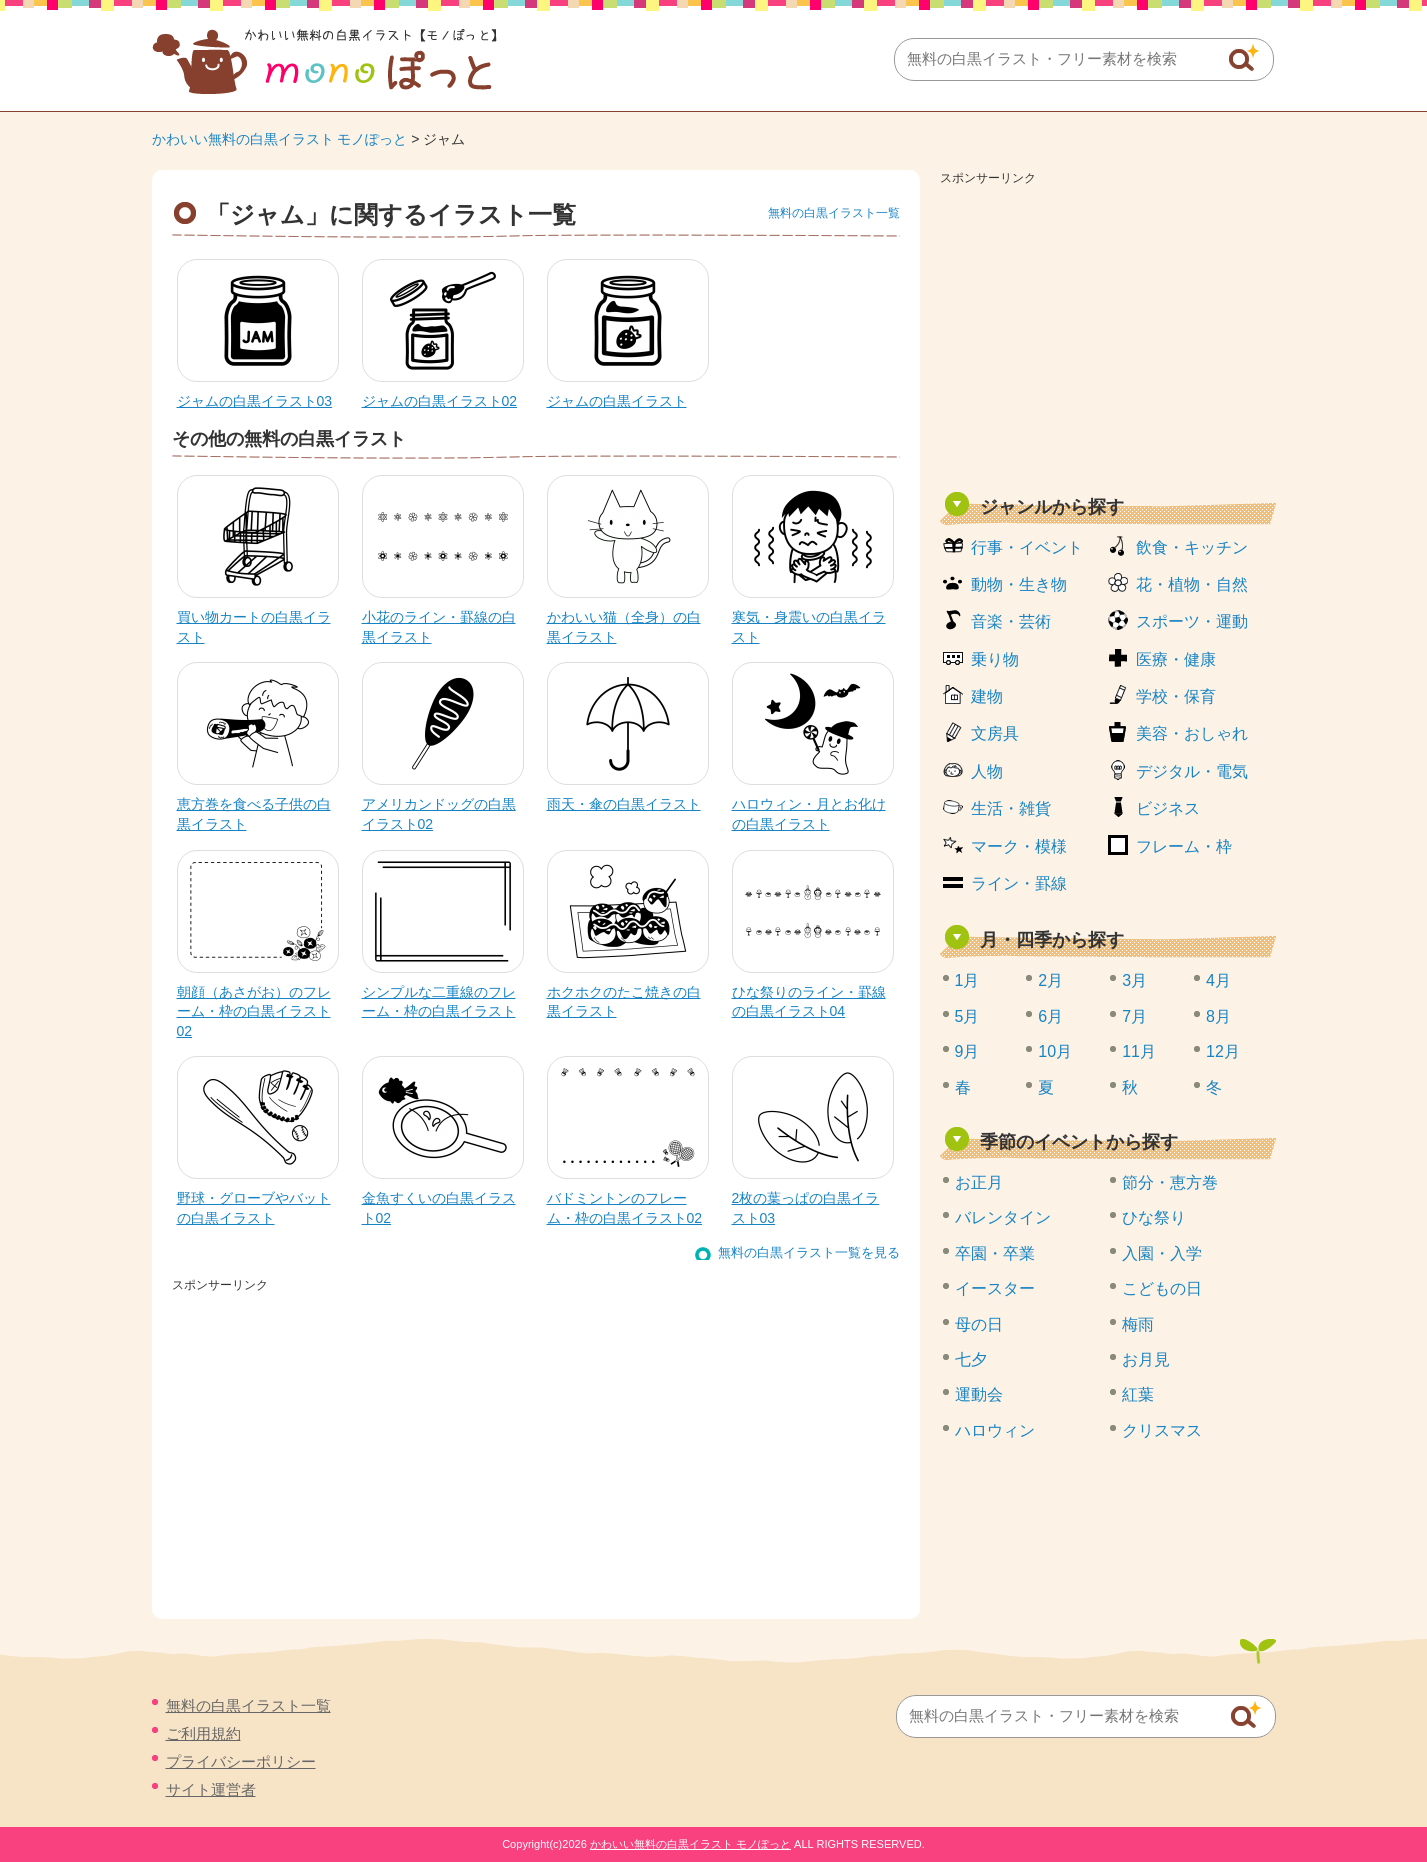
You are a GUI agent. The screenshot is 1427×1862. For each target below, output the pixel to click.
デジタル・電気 (1192, 771)
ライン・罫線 (1019, 883)
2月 (1050, 980)
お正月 (979, 1182)
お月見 (1146, 1359)
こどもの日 (1162, 1288)
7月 (1134, 1016)
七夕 (971, 1359)
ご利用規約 (203, 1733)
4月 (1218, 980)
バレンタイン (1003, 1217)
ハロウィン (995, 1430)
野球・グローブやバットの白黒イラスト (254, 1208)
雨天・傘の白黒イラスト (624, 804)
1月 (967, 980)
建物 (987, 696)
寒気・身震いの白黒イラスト (809, 627)
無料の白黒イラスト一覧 (834, 213)
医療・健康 (1176, 659)
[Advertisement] (1108, 332)
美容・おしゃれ (1192, 733)
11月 (1139, 1051)
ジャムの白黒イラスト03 (255, 401)
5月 (967, 1016)
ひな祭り (1154, 1217)
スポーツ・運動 (1192, 621)
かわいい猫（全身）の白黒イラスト (624, 627)
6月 (1050, 1016)
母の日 (979, 1324)
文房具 (995, 733)
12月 (1223, 1051)
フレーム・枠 (1184, 846)
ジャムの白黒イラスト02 (440, 401)
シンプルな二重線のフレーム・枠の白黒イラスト (439, 1002)
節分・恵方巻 (1170, 1182)
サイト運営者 (211, 1789)
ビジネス (1168, 808)
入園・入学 (1162, 1253)
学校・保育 (1176, 696)
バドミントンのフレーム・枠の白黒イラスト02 (625, 1208)
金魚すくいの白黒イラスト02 (439, 1208)
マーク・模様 (1019, 846)
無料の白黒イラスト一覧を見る (809, 1252)
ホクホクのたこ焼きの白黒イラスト (624, 1002)
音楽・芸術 (1011, 621)
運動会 (979, 1394)
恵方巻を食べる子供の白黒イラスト (254, 814)
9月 (967, 1051)
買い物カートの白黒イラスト (254, 627)
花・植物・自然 (1192, 584)
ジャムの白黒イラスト (617, 401)
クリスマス (1162, 1430)
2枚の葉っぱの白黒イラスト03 (806, 1208)
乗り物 (995, 659)
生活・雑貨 (1011, 808)
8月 (1218, 1016)
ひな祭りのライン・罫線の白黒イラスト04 (809, 1002)
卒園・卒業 (995, 1253)
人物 (987, 771)
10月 (1055, 1051)
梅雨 (1138, 1324)
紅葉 (1138, 1394)
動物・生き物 (1019, 584)
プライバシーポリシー (241, 1761)
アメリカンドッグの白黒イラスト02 (439, 814)
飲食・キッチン (1192, 547)
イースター (995, 1288)
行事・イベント (1027, 547)
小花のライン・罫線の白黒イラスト (439, 627)
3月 (1134, 980)
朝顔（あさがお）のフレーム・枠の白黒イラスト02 (254, 1011)
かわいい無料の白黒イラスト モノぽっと (280, 139)
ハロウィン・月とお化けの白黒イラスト (809, 814)
